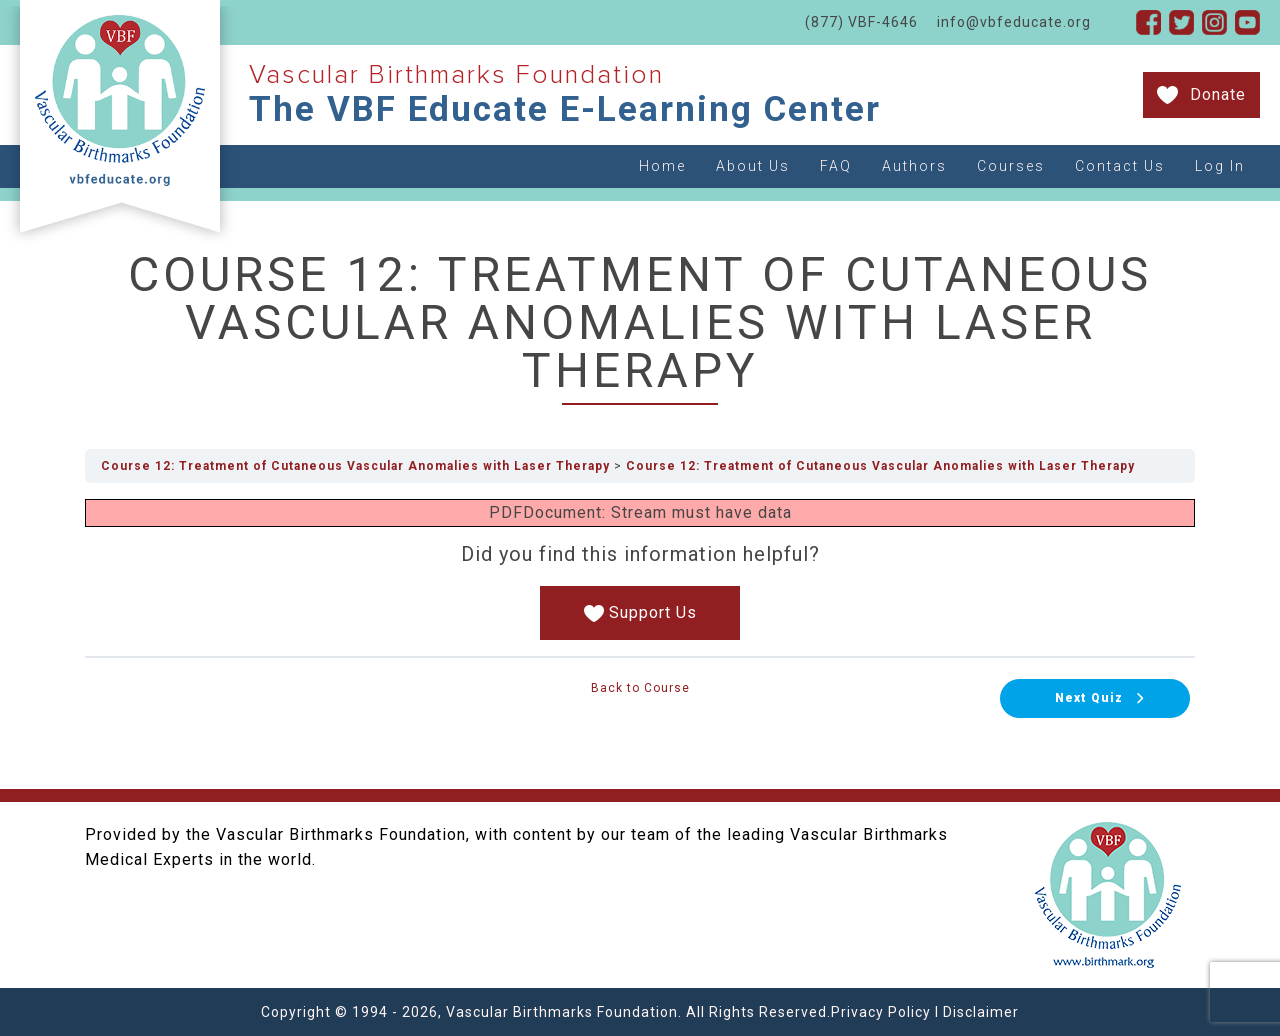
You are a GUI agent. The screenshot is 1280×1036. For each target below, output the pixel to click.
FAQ (836, 166)
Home (662, 166)
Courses (1011, 166)
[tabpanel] (640, 569)
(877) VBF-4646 (861, 22)
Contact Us (1120, 166)
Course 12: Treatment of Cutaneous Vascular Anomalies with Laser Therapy (355, 466)
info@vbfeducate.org (1014, 22)
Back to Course (640, 688)
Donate (1218, 94)
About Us (753, 166)
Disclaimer (981, 1012)
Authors (914, 166)
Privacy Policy (881, 1012)
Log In (1220, 166)
